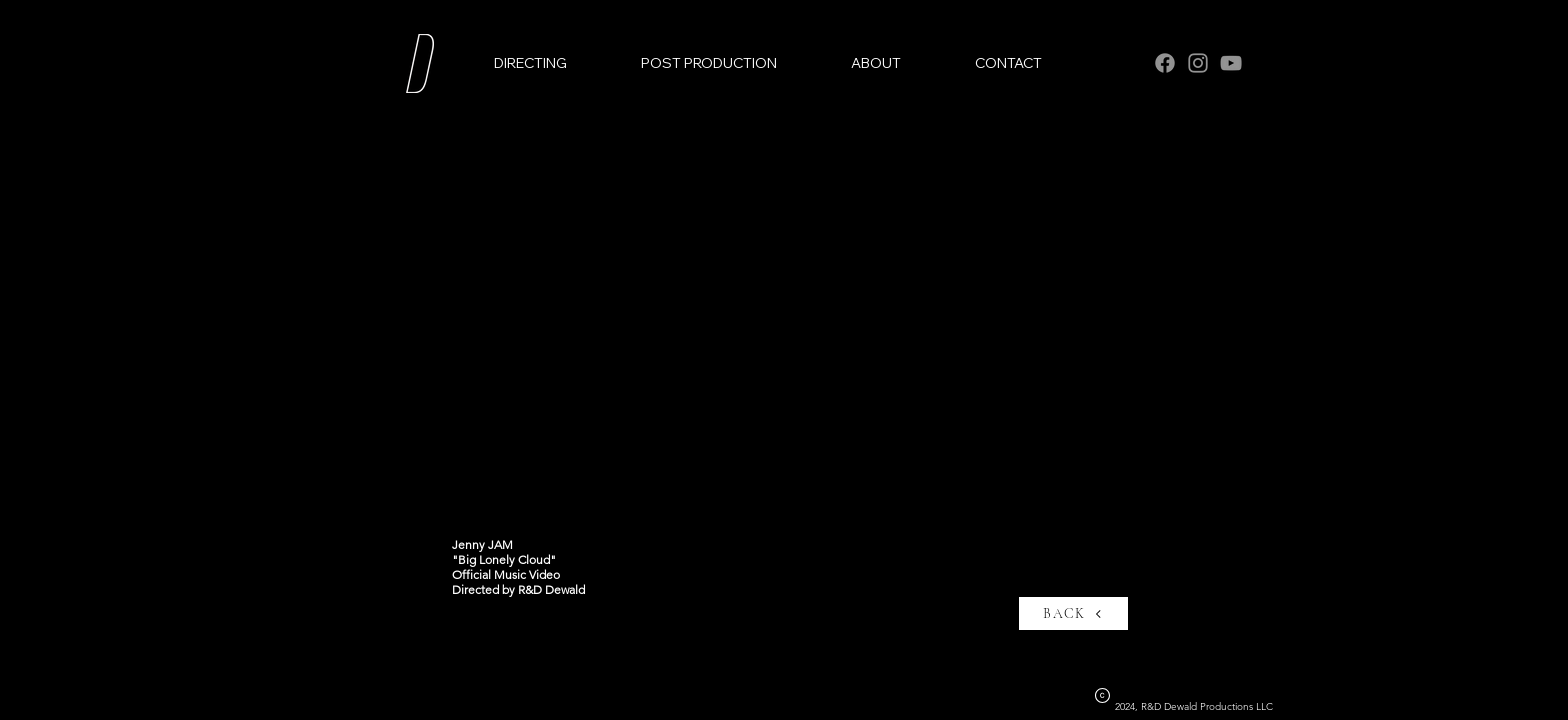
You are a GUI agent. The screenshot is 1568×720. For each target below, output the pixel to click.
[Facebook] (1165, 63)
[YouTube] (1231, 63)
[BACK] (1073, 613)
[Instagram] (1198, 63)
